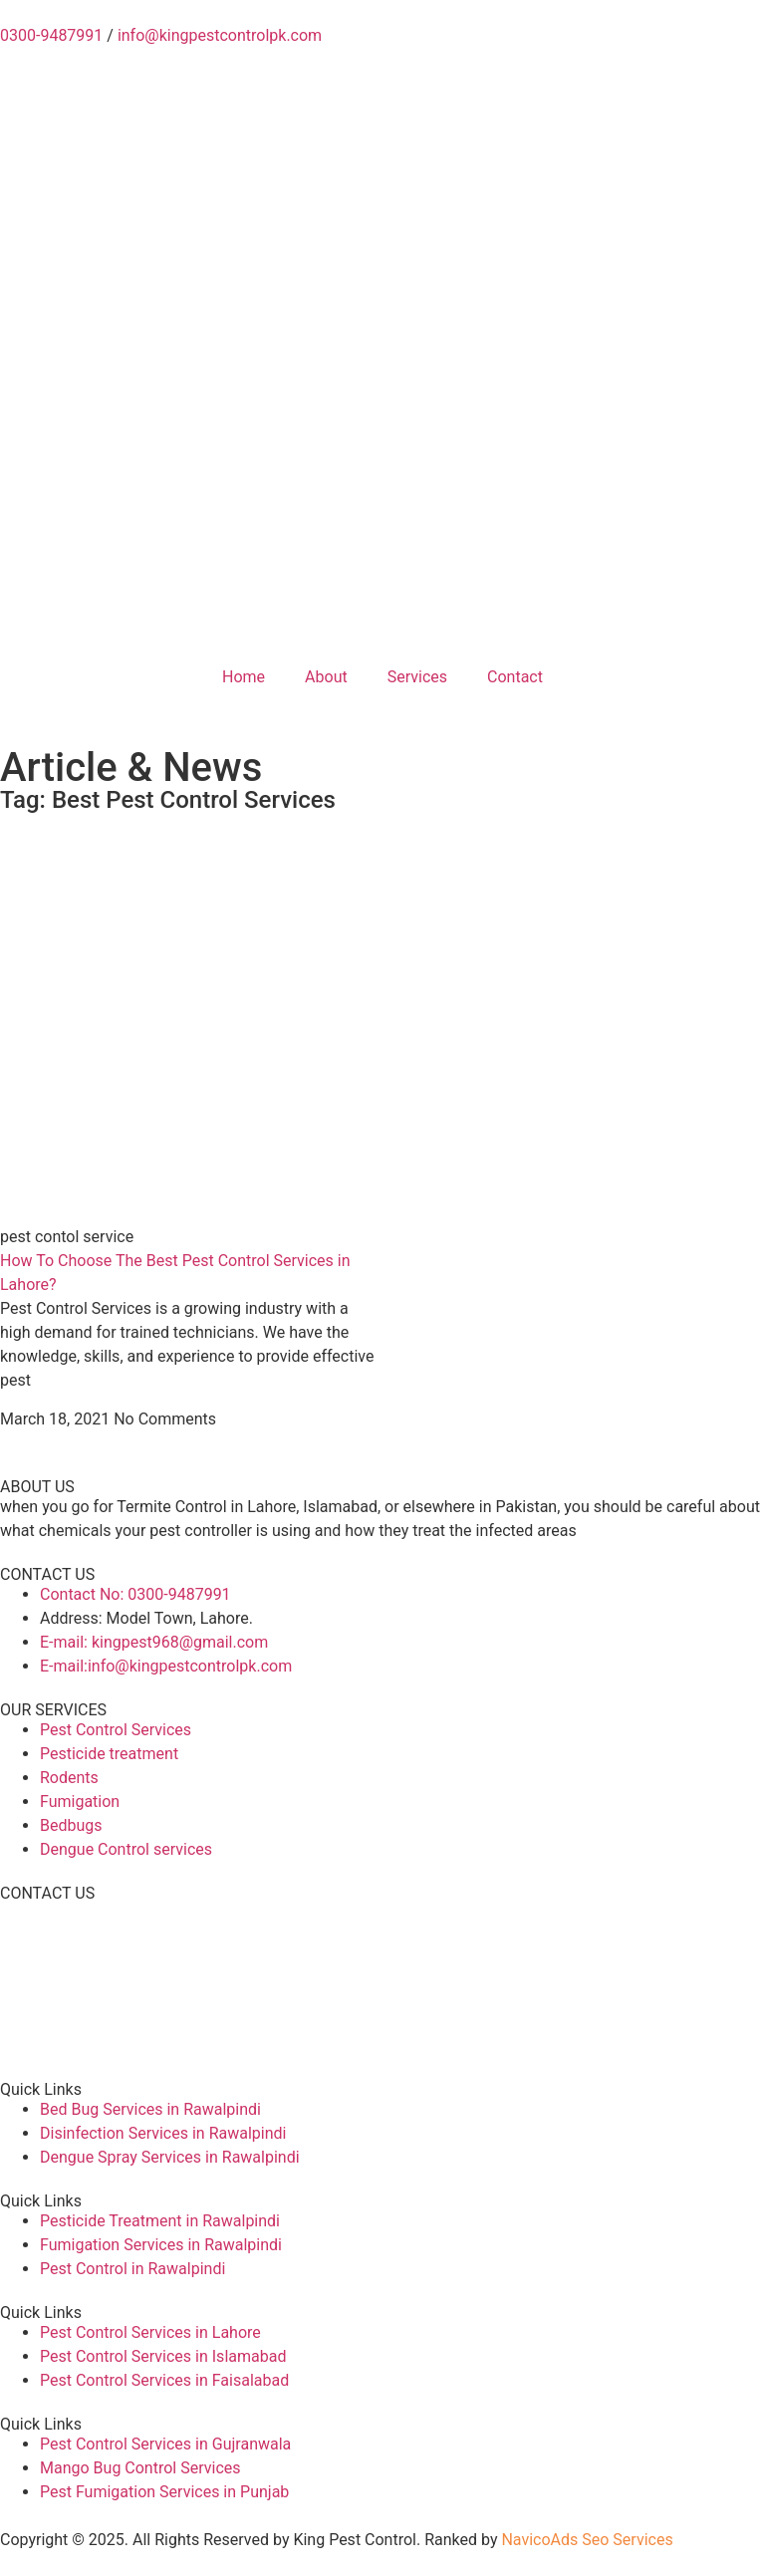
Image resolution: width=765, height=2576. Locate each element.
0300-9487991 (51, 35)
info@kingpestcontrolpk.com (220, 35)
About (326, 676)
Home (243, 676)
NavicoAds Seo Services (586, 2539)
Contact (515, 676)
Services (417, 676)
